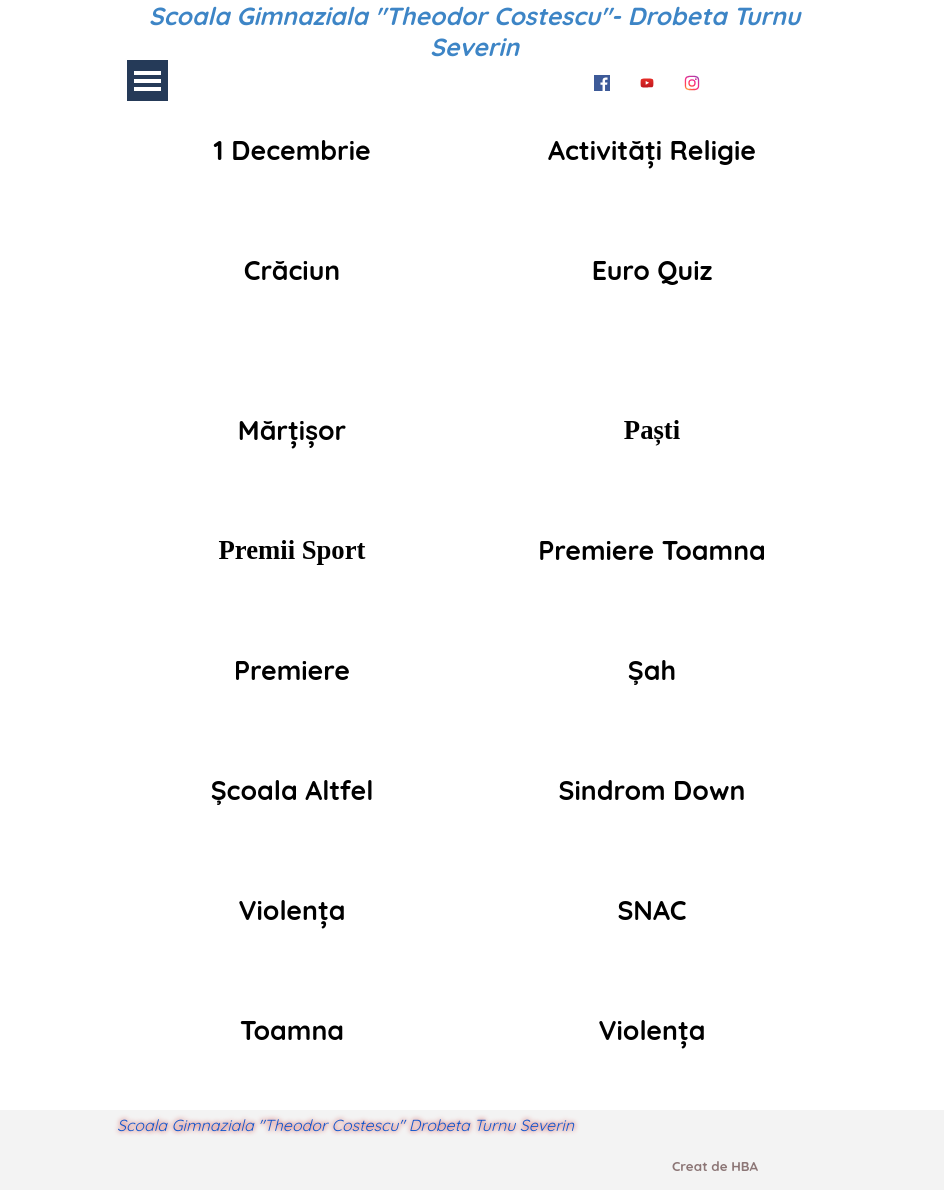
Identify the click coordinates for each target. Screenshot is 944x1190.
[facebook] (602, 80)
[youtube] (647, 80)
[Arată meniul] (147, 80)
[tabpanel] (292, 150)
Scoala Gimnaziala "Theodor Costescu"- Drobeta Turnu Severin (478, 31)
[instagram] (692, 80)
